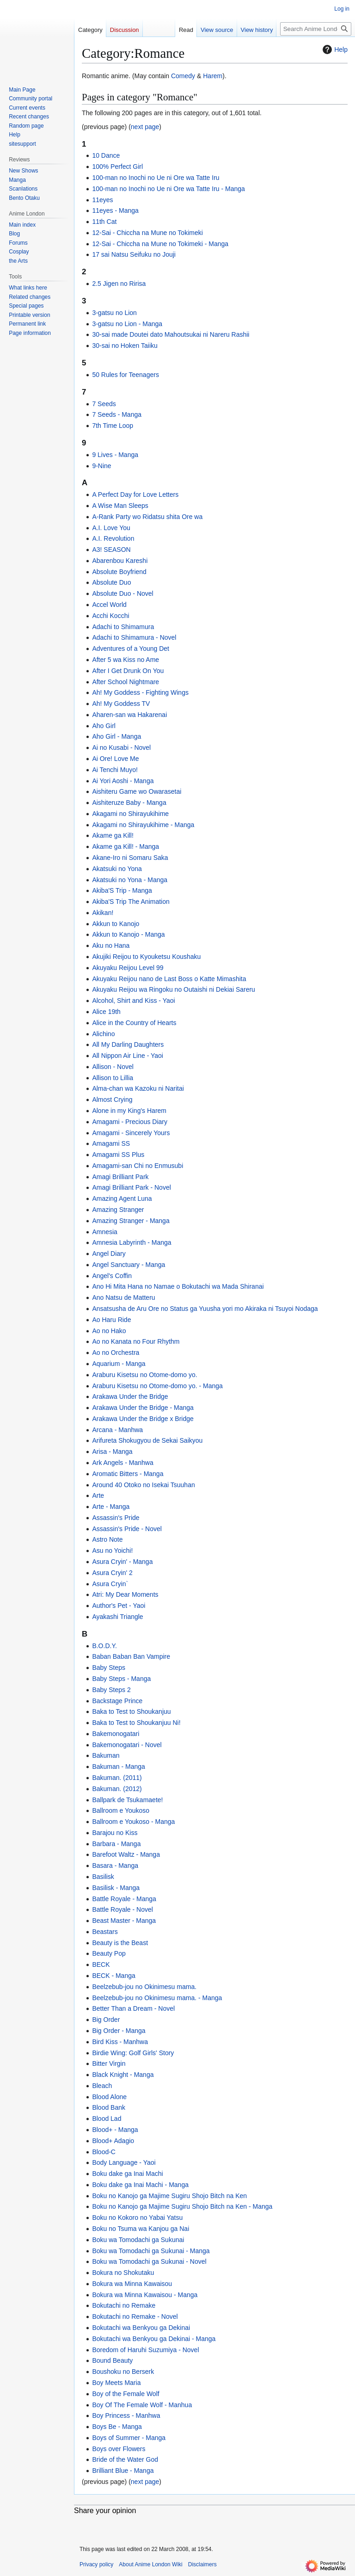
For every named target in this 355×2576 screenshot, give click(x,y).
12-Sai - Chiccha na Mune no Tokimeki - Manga (160, 243)
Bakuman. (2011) (116, 1777)
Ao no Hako (109, 1330)
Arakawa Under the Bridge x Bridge (142, 1418)
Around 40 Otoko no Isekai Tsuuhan (143, 1485)
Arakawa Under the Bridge (130, 1396)
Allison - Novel (112, 1066)
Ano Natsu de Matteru (123, 1297)
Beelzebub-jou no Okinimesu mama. (144, 1986)
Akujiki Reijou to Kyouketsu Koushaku (146, 956)
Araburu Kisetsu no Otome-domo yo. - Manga (157, 1386)
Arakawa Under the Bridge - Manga (142, 1407)
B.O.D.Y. (104, 1645)
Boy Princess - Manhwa (126, 2415)
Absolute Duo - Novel (122, 593)
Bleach (102, 2085)
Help (334, 49)
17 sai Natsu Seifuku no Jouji (134, 254)
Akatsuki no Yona (116, 868)
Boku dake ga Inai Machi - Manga (140, 2184)
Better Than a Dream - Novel (133, 2008)
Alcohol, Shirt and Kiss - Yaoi (133, 1000)
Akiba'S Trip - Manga (122, 890)
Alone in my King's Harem (129, 1110)
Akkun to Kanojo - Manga (128, 934)
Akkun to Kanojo (115, 923)
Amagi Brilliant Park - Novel (131, 1187)
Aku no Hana (110, 945)
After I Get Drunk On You (128, 670)
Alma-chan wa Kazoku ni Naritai (138, 1088)
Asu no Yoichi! (112, 1550)
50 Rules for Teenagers (125, 374)
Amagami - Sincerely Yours (131, 1133)
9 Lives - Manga (115, 454)
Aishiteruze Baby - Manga (129, 802)
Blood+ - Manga (115, 2129)
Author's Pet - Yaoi (118, 1605)
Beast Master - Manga (124, 1920)
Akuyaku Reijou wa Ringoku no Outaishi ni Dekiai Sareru (173, 989)
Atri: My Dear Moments (125, 1594)
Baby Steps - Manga (121, 1678)
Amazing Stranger (118, 1209)
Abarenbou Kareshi (119, 560)
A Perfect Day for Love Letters (135, 494)
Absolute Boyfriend (119, 571)
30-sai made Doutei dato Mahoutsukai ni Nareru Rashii (170, 334)
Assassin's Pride (115, 1517)
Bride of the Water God (125, 2459)
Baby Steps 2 (111, 1689)
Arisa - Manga (112, 1451)
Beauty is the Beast (120, 1942)
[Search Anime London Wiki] (315, 29)
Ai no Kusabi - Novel (121, 747)
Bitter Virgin (108, 2063)
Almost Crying (112, 1099)
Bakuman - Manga (118, 1766)
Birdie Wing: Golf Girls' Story (133, 2053)
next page (145, 126)
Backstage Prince (117, 1701)
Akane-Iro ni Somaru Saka (130, 857)
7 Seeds (104, 404)
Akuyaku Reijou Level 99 (127, 967)
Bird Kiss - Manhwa (120, 2041)
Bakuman (105, 1755)
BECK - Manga (113, 1975)
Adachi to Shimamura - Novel (134, 637)
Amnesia (104, 1231)
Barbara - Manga (116, 1843)
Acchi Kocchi (110, 615)
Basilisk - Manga (116, 1887)
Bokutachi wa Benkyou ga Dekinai (141, 2327)
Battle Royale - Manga (124, 1899)
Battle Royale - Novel (122, 1909)
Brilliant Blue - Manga (122, 2470)
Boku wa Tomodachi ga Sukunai (138, 2239)
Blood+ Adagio (113, 2140)
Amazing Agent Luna (122, 1198)
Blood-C (104, 2152)
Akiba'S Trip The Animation (130, 901)
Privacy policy (96, 2564)
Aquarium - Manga (118, 1363)
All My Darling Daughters (128, 1044)
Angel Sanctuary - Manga (128, 1264)
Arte (98, 1495)
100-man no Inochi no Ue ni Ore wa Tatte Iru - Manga (168, 188)
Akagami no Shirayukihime (130, 813)
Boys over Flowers (118, 2448)
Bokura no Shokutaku (123, 2272)
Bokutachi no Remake (123, 2305)
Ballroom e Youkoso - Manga (133, 1821)
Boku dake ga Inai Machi (127, 2173)
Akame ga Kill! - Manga (125, 846)
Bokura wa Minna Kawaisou (132, 2283)
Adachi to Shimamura (123, 626)
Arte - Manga (110, 1506)
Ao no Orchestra (115, 1352)
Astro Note (107, 1539)
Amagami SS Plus (118, 1154)
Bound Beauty (112, 2360)
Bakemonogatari (115, 1733)
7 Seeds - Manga (116, 414)
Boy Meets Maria (116, 2382)
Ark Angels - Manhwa (122, 1462)
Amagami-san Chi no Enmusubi (137, 1165)
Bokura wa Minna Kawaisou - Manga (144, 2294)
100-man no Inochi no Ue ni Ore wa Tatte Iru (155, 177)
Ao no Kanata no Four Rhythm (135, 1341)
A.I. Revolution (113, 538)
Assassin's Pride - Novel (127, 1528)
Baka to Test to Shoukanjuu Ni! (136, 1722)
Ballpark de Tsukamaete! (127, 1800)
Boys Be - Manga (116, 2426)
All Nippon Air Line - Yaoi (127, 1055)
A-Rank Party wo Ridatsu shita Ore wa (147, 516)
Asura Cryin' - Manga (122, 1561)
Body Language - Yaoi (123, 2162)
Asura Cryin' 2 (112, 1572)
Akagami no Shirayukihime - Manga (143, 824)
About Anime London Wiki (150, 2564)
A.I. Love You (111, 527)
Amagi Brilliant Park (120, 1176)
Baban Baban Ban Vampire (131, 1656)
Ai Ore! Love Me (115, 758)
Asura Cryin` (110, 1584)
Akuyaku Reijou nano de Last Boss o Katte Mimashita (169, 978)
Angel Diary (108, 1253)
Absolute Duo (111, 582)
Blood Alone (109, 2096)
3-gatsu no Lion (114, 312)
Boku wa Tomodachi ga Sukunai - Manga (150, 2251)
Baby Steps (108, 1667)
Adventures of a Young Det (130, 648)
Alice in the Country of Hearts (134, 1022)
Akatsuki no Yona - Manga (129, 879)
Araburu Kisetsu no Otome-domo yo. (144, 1374)
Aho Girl (104, 725)
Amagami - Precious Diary (129, 1121)
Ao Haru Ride (111, 1319)
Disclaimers (202, 2564)
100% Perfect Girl (117, 166)
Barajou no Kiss (114, 1832)
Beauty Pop (108, 1953)
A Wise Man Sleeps (120, 505)
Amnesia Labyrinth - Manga (131, 1242)
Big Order (106, 2019)
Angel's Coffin (112, 1275)
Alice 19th (106, 1011)
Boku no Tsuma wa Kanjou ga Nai (140, 2228)
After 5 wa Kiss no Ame (125, 659)
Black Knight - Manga (122, 2074)
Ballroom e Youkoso (120, 1810)
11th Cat (104, 221)
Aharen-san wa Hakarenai (129, 714)
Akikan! (102, 912)
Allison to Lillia (112, 1077)
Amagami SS (111, 1143)
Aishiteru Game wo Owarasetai (136, 791)
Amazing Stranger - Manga (130, 1220)
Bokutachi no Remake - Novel (135, 2316)
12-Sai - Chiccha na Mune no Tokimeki (147, 232)
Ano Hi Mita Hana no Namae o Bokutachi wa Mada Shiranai (177, 1286)
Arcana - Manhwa (117, 1429)
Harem (212, 76)
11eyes (102, 200)
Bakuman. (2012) (116, 1788)
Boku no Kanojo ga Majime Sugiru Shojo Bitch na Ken (169, 2195)
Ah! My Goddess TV (121, 703)
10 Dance (106, 155)
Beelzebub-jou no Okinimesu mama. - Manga (157, 1997)
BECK (101, 1964)
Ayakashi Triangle (117, 1616)
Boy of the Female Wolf (125, 2393)
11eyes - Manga (115, 210)
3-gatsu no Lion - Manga (127, 323)
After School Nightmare (125, 682)
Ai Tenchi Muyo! (115, 769)
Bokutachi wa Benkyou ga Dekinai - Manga (153, 2338)
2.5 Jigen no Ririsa (119, 283)
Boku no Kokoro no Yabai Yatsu (137, 2217)
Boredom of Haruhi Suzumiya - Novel (145, 2350)
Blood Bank (108, 2107)
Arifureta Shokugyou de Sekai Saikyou (147, 1440)
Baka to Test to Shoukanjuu (131, 1711)
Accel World (109, 604)
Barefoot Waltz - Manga (126, 1854)
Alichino (103, 1034)
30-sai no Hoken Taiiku (124, 345)
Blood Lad (106, 2118)
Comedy (183, 76)
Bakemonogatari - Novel (126, 1744)
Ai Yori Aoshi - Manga (122, 781)
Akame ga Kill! (112, 835)
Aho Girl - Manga (116, 736)
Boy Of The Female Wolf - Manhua (142, 2405)
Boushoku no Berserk (123, 2371)
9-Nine (101, 465)
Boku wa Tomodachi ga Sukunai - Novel (149, 2261)
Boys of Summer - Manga (128, 2437)
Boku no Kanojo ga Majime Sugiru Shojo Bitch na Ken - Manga (182, 2206)
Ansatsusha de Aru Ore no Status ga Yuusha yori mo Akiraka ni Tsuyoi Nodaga (205, 1308)
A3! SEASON (111, 549)
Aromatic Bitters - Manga (127, 1473)
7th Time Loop (112, 425)
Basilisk (103, 1876)
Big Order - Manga (118, 2030)
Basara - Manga (115, 1865)
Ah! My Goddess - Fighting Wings (140, 692)
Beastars (104, 1931)
